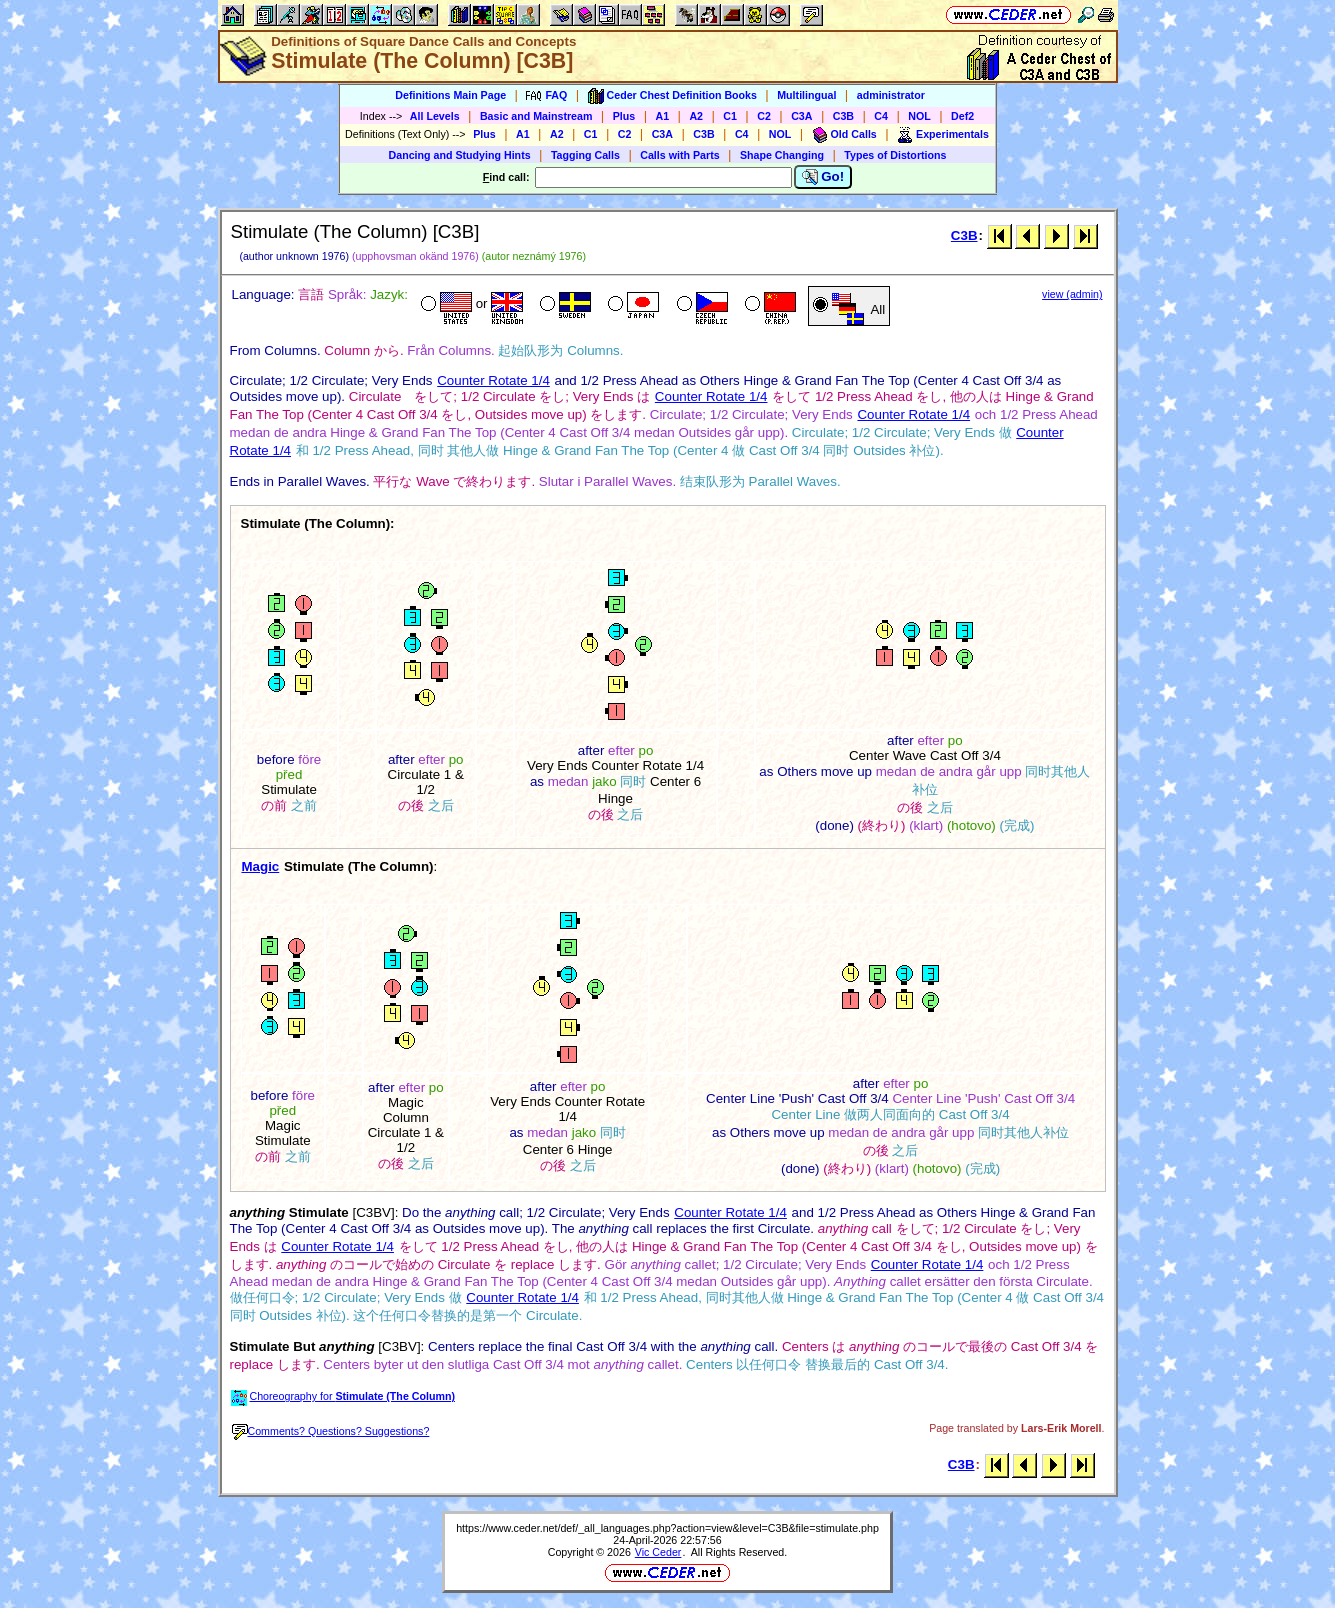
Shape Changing (782, 155)
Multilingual (806, 95)
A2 (696, 116)
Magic (261, 866)
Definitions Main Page (450, 95)
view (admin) (1072, 294)
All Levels (435, 116)
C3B (843, 116)
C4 (881, 116)
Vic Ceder (658, 1552)
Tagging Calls (585, 155)
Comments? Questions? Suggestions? (331, 1431)
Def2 (962, 116)
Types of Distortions (895, 155)
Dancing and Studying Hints (460, 155)
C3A (801, 116)
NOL (919, 116)
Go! (823, 177)
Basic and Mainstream (536, 116)
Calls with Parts (679, 155)
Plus (624, 116)
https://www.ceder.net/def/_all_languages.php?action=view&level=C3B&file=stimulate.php (667, 1528)
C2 (764, 116)
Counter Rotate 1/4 (493, 380)
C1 (730, 116)
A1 (663, 116)
